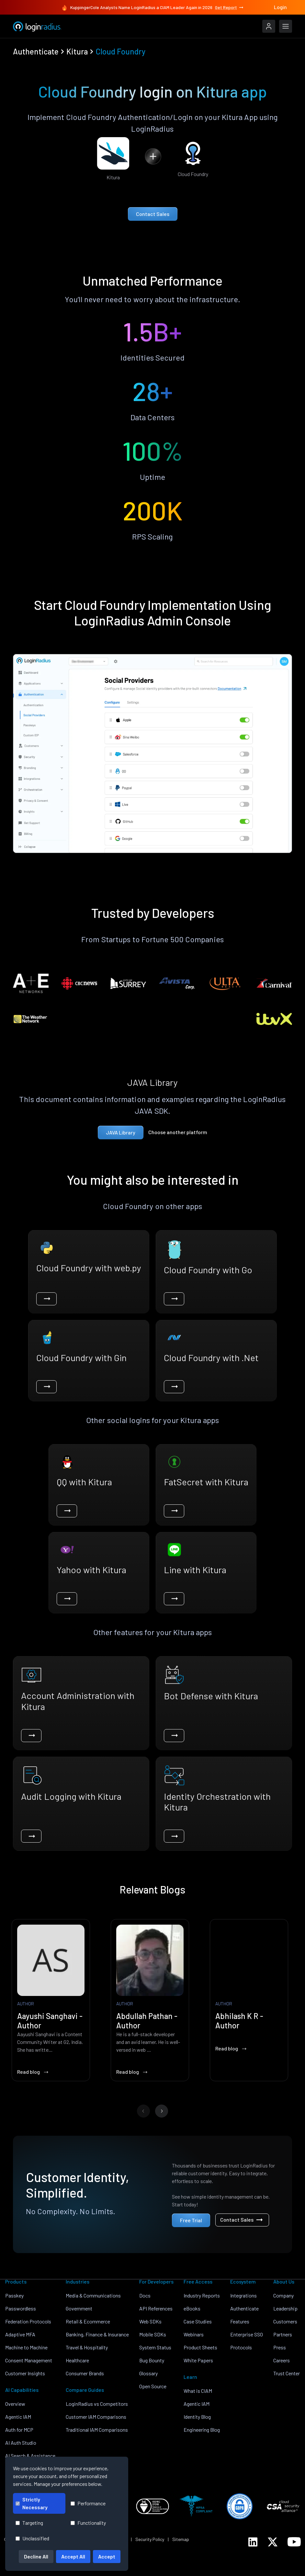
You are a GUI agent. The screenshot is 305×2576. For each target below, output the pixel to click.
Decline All (36, 2556)
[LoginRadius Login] (268, 26)
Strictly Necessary (32, 2503)
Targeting (29, 2523)
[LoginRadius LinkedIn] (253, 2542)
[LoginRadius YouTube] (294, 2542)
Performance (88, 2503)
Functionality (88, 2523)
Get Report (229, 7)
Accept (106, 2556)
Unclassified (32, 2538)
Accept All (73, 2556)
